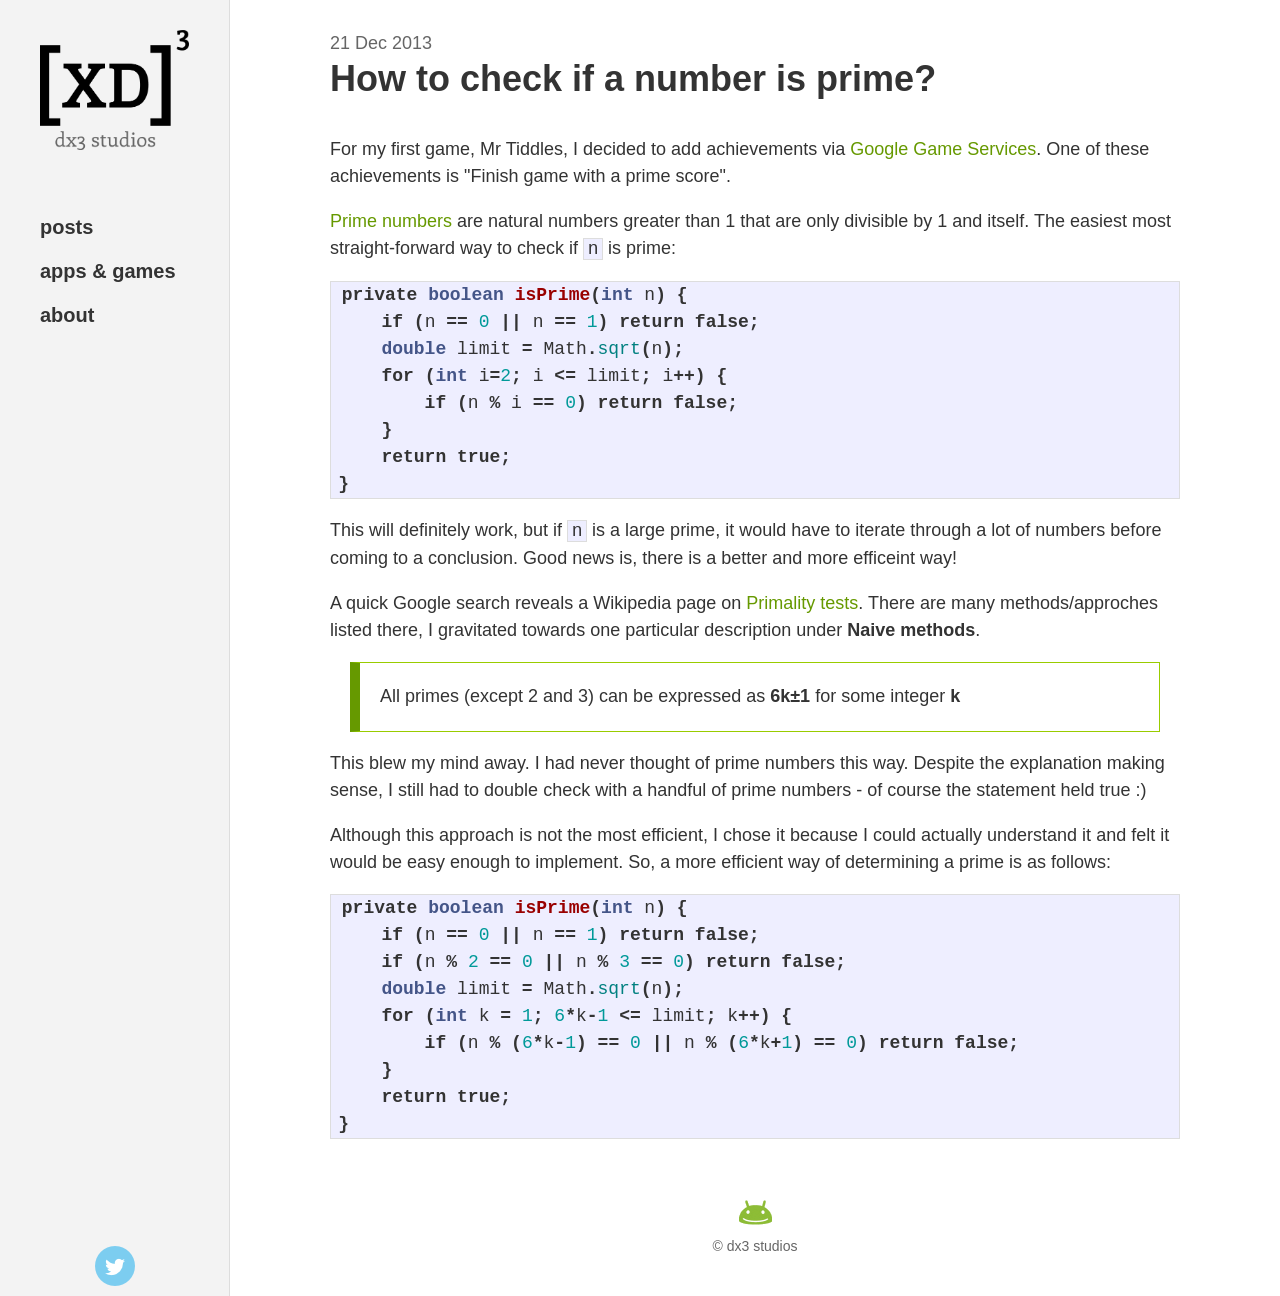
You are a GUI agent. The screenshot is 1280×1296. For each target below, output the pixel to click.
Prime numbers (391, 221)
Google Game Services (943, 149)
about (67, 315)
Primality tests (802, 603)
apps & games (108, 271)
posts (66, 227)
